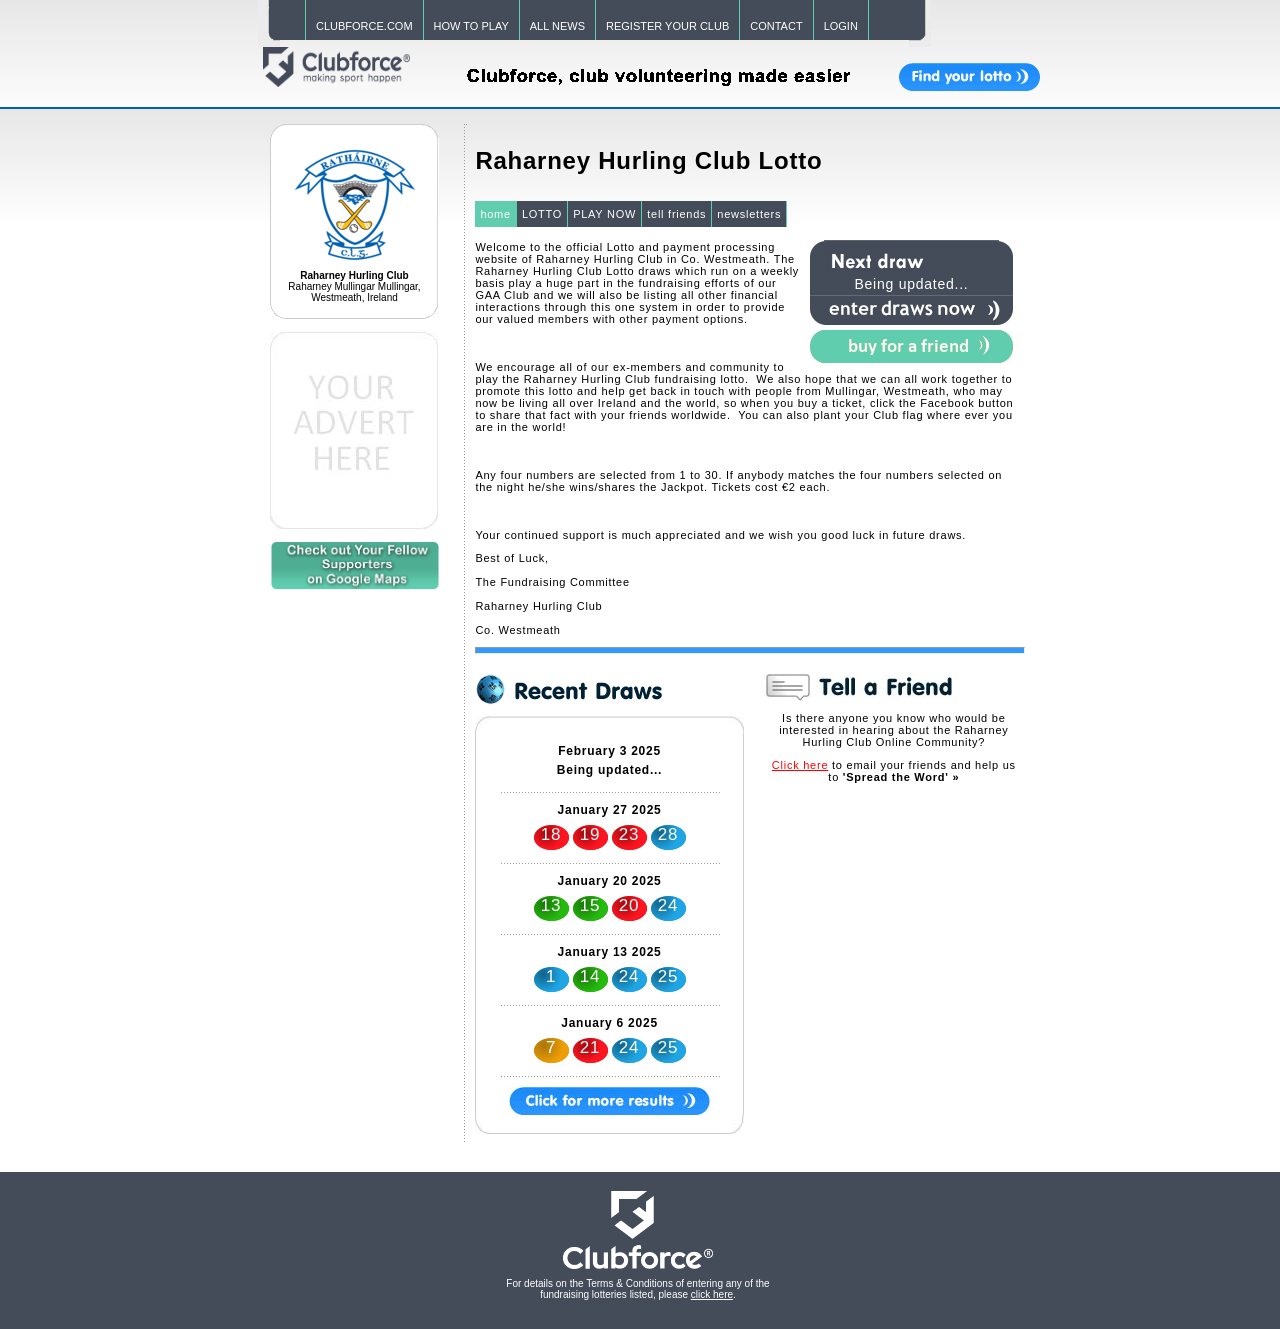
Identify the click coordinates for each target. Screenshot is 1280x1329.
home (495, 214)
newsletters (749, 214)
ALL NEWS (557, 26)
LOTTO (542, 214)
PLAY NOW (604, 214)
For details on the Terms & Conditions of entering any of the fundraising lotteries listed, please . (637, 1289)
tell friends (676, 214)
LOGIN (841, 26)
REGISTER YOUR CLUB (667, 26)
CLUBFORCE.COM (364, 26)
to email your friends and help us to (894, 771)
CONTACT (776, 26)
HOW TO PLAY (471, 26)
